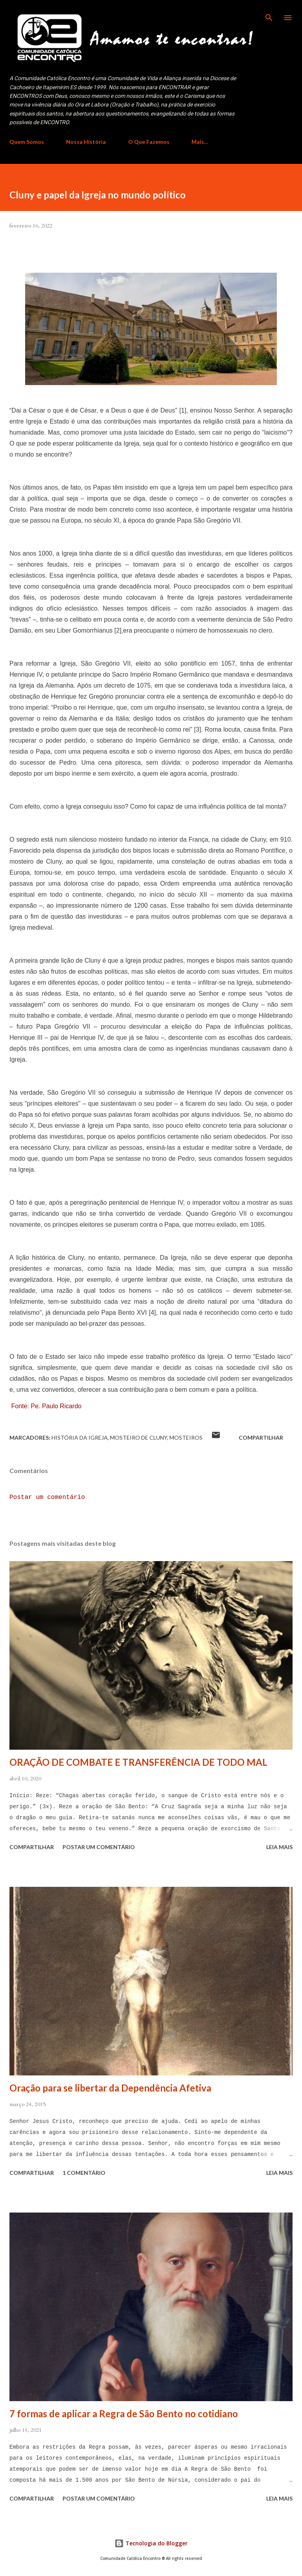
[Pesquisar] (269, 14)
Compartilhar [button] (261, 1437)
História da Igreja (80, 1437)
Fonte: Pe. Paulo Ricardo (46, 1406)
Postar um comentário (47, 1497)
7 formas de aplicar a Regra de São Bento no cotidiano (123, 2413)
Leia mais (279, 1847)
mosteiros (186, 1437)
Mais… (200, 141)
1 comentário (84, 2172)
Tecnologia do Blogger (151, 2543)
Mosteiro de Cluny (138, 1437)
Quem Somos (26, 141)
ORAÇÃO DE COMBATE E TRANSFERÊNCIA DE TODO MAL (138, 1762)
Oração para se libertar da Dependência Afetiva (110, 2087)
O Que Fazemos (148, 141)
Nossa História (86, 141)
